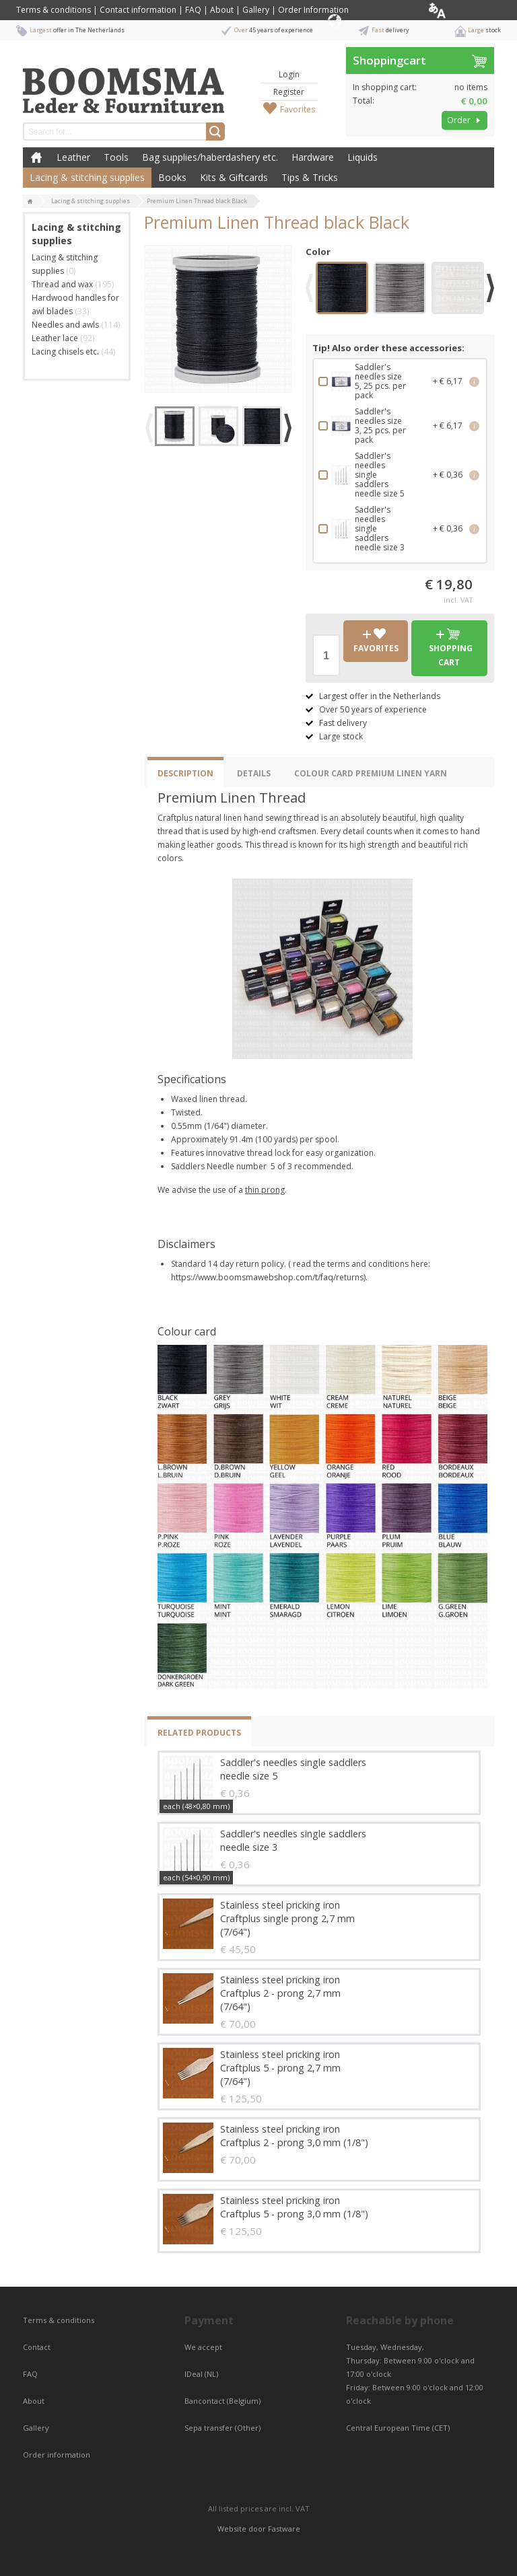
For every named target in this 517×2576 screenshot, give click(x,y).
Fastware (284, 2529)
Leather (73, 157)
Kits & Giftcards (234, 177)
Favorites (297, 109)
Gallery (255, 9)
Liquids (362, 157)
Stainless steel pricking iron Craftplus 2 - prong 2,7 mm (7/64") (280, 1993)
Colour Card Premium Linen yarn (370, 773)
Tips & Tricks (309, 177)
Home (36, 157)
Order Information (313, 9)
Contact (38, 2347)
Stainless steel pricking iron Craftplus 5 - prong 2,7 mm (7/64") (280, 2068)
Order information (56, 2455)
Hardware (312, 157)
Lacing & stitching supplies (87, 177)
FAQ (193, 9)
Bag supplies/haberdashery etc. (210, 157)
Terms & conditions (53, 9)
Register (288, 92)
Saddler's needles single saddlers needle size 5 (293, 1769)
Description (185, 773)
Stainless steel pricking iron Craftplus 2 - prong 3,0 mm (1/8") (294, 2136)
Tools (116, 157)
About (222, 9)
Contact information (138, 9)
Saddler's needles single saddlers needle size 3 (293, 1840)
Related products (199, 1732)
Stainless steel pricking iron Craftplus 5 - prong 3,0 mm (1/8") (294, 2207)
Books (172, 177)
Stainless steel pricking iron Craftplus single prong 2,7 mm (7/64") (287, 1918)
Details (254, 773)
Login (289, 74)
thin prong (265, 1189)
